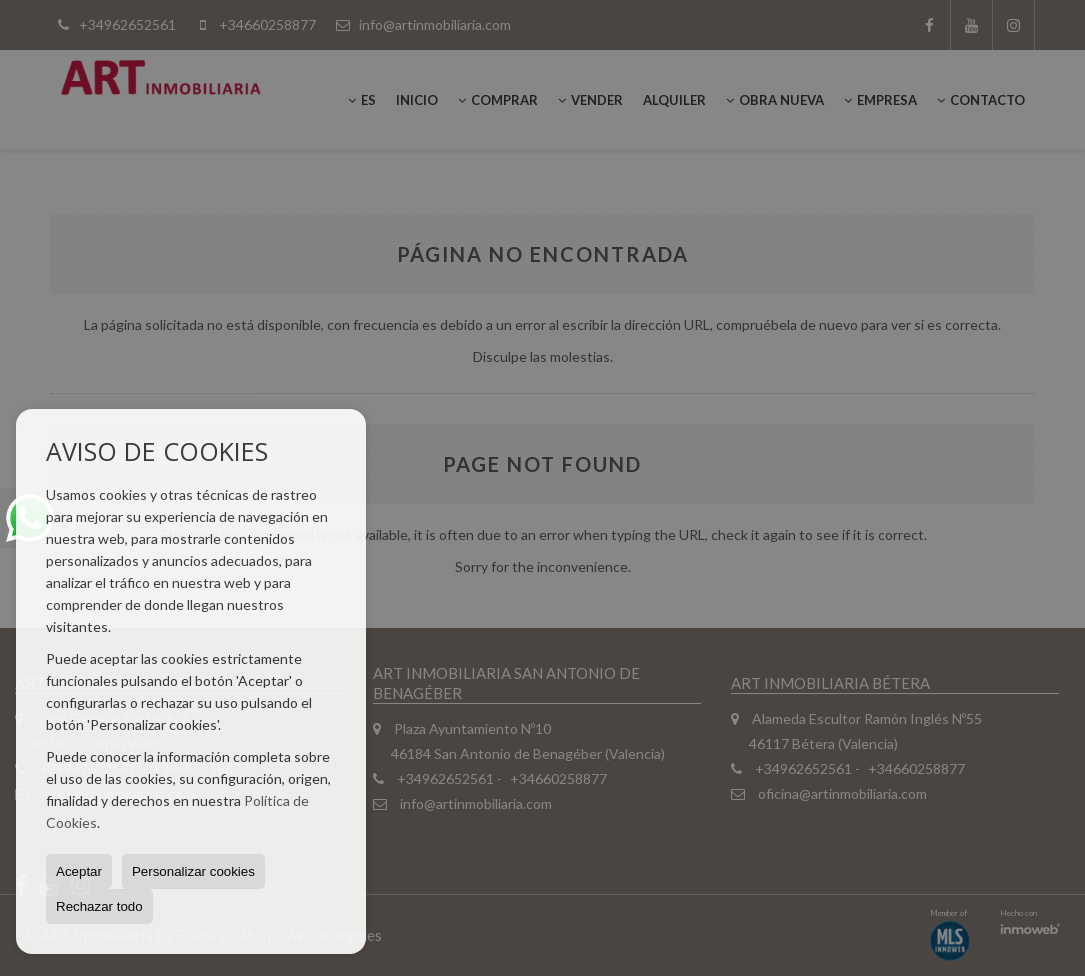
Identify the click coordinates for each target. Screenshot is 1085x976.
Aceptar (79, 871)
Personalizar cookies (193, 871)
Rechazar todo (99, 906)
